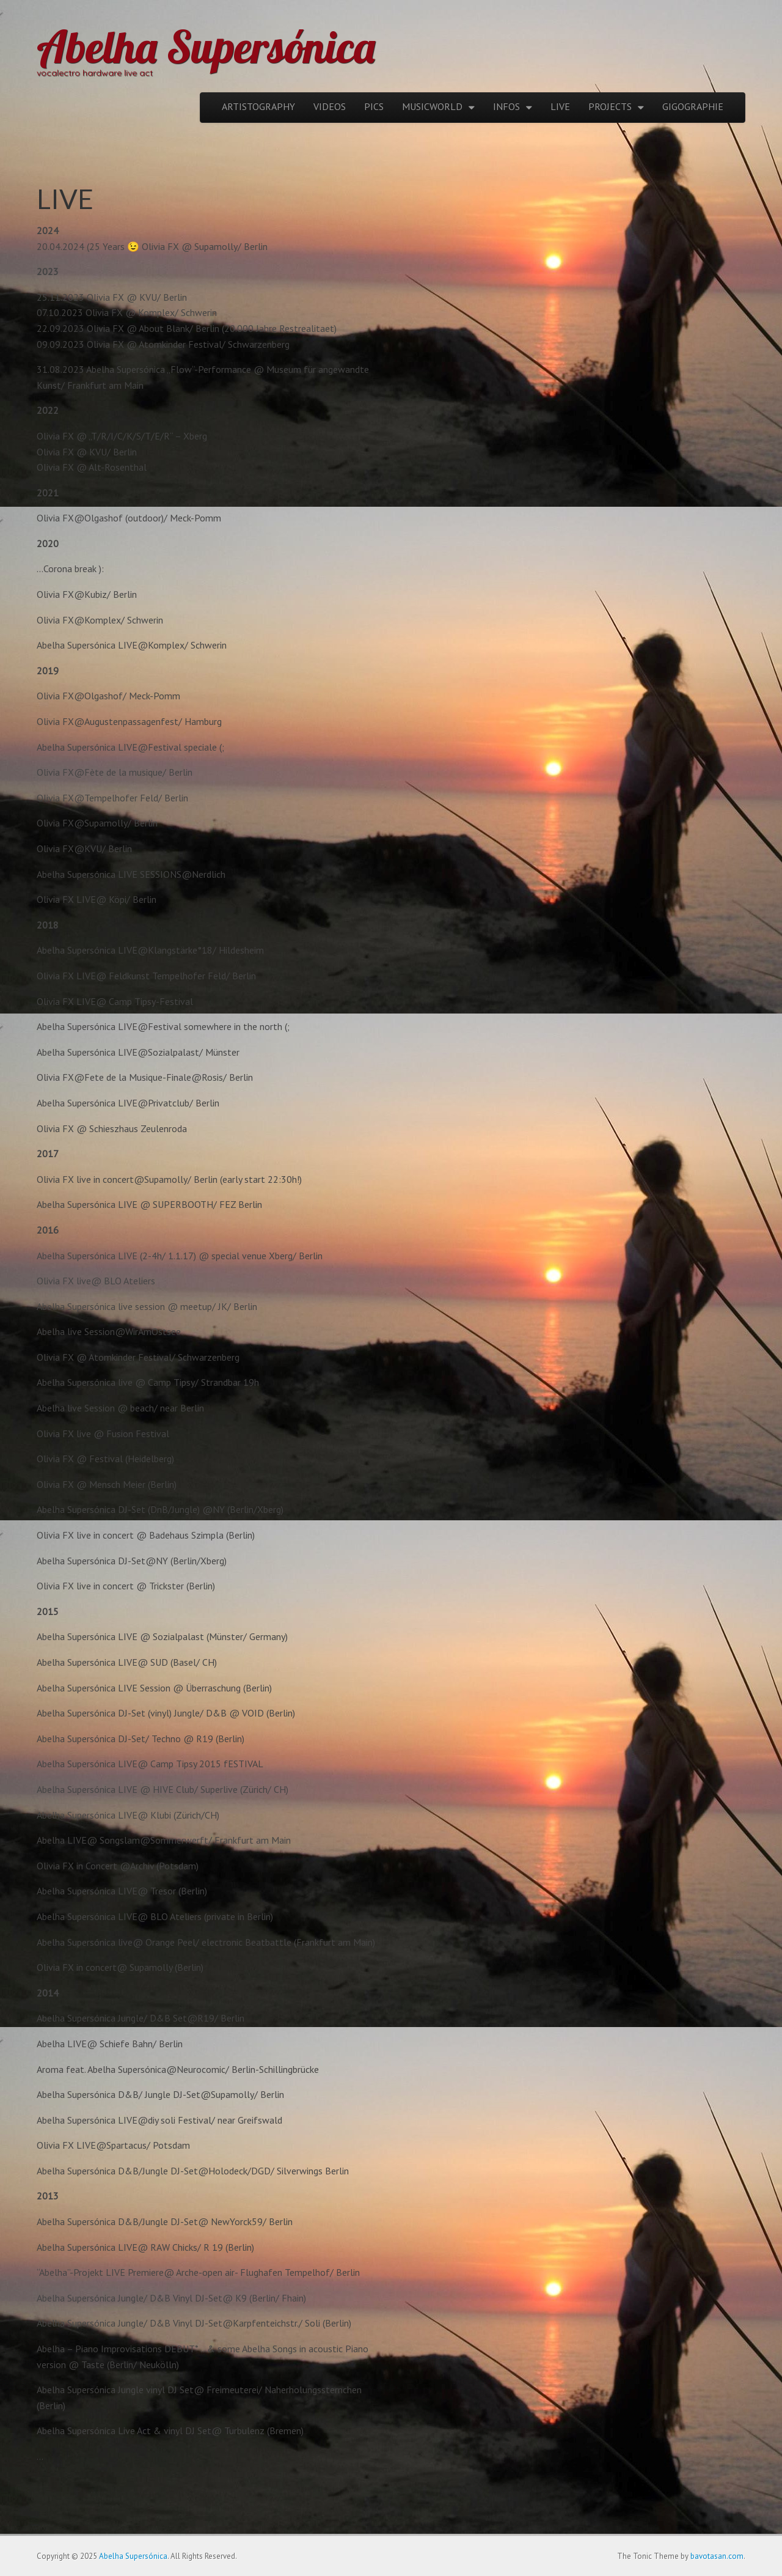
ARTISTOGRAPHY (258, 106)
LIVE (560, 106)
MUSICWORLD (432, 106)
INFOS (506, 106)
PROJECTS (610, 106)
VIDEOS (329, 106)
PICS (374, 106)
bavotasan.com (717, 2556)
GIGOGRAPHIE (692, 106)
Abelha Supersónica (206, 46)
